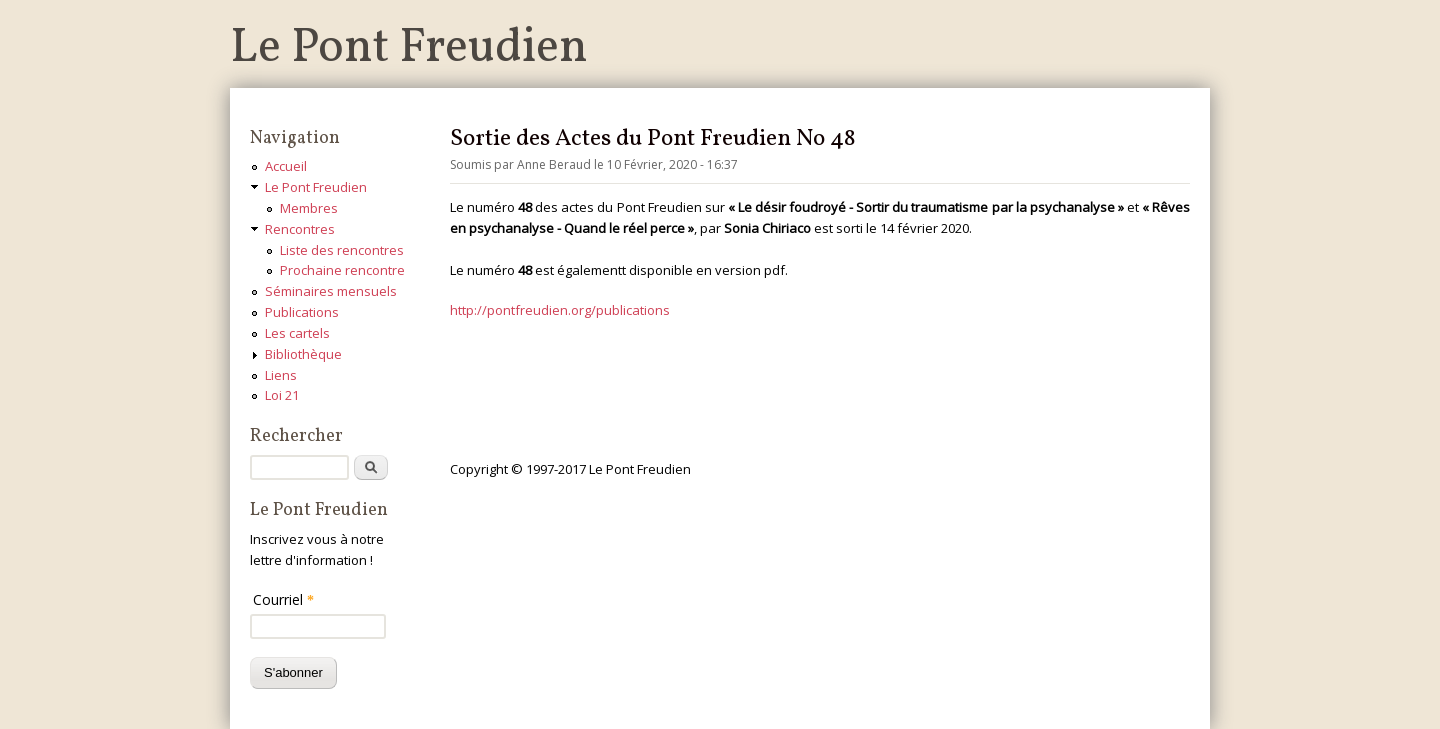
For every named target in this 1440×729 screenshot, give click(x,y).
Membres (309, 208)
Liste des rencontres (342, 250)
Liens (281, 375)
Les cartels (297, 333)
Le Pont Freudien (409, 48)
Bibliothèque (303, 354)
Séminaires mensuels (331, 291)
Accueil (286, 166)
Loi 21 (282, 395)
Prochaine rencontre (342, 270)
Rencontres (300, 229)
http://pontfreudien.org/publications (560, 310)
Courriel (283, 599)
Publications (302, 312)
